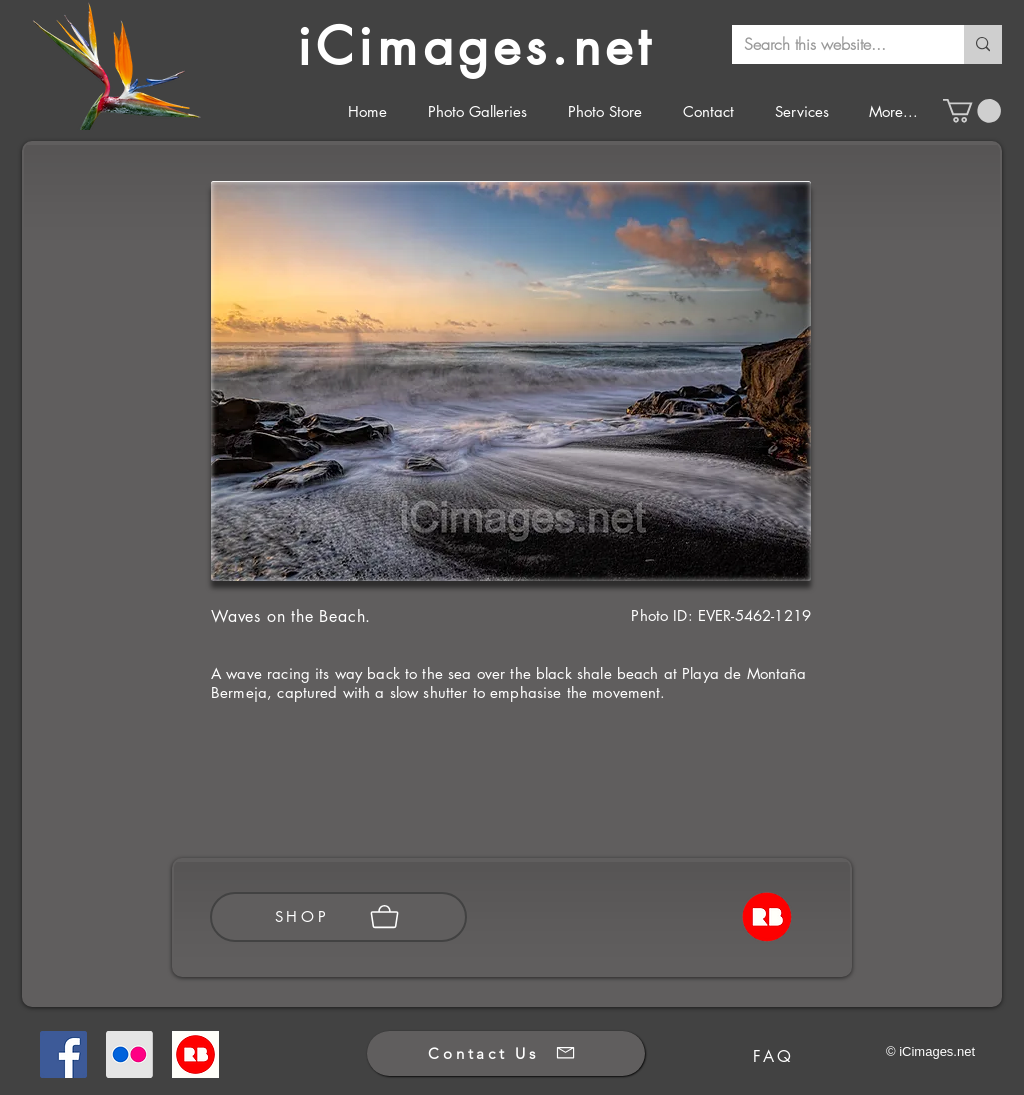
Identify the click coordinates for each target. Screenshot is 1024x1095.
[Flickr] (129, 1054)
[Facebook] (63, 1054)
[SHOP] (338, 917)
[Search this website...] (833, 44)
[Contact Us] (506, 1053)
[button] (972, 111)
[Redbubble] (195, 1054)
